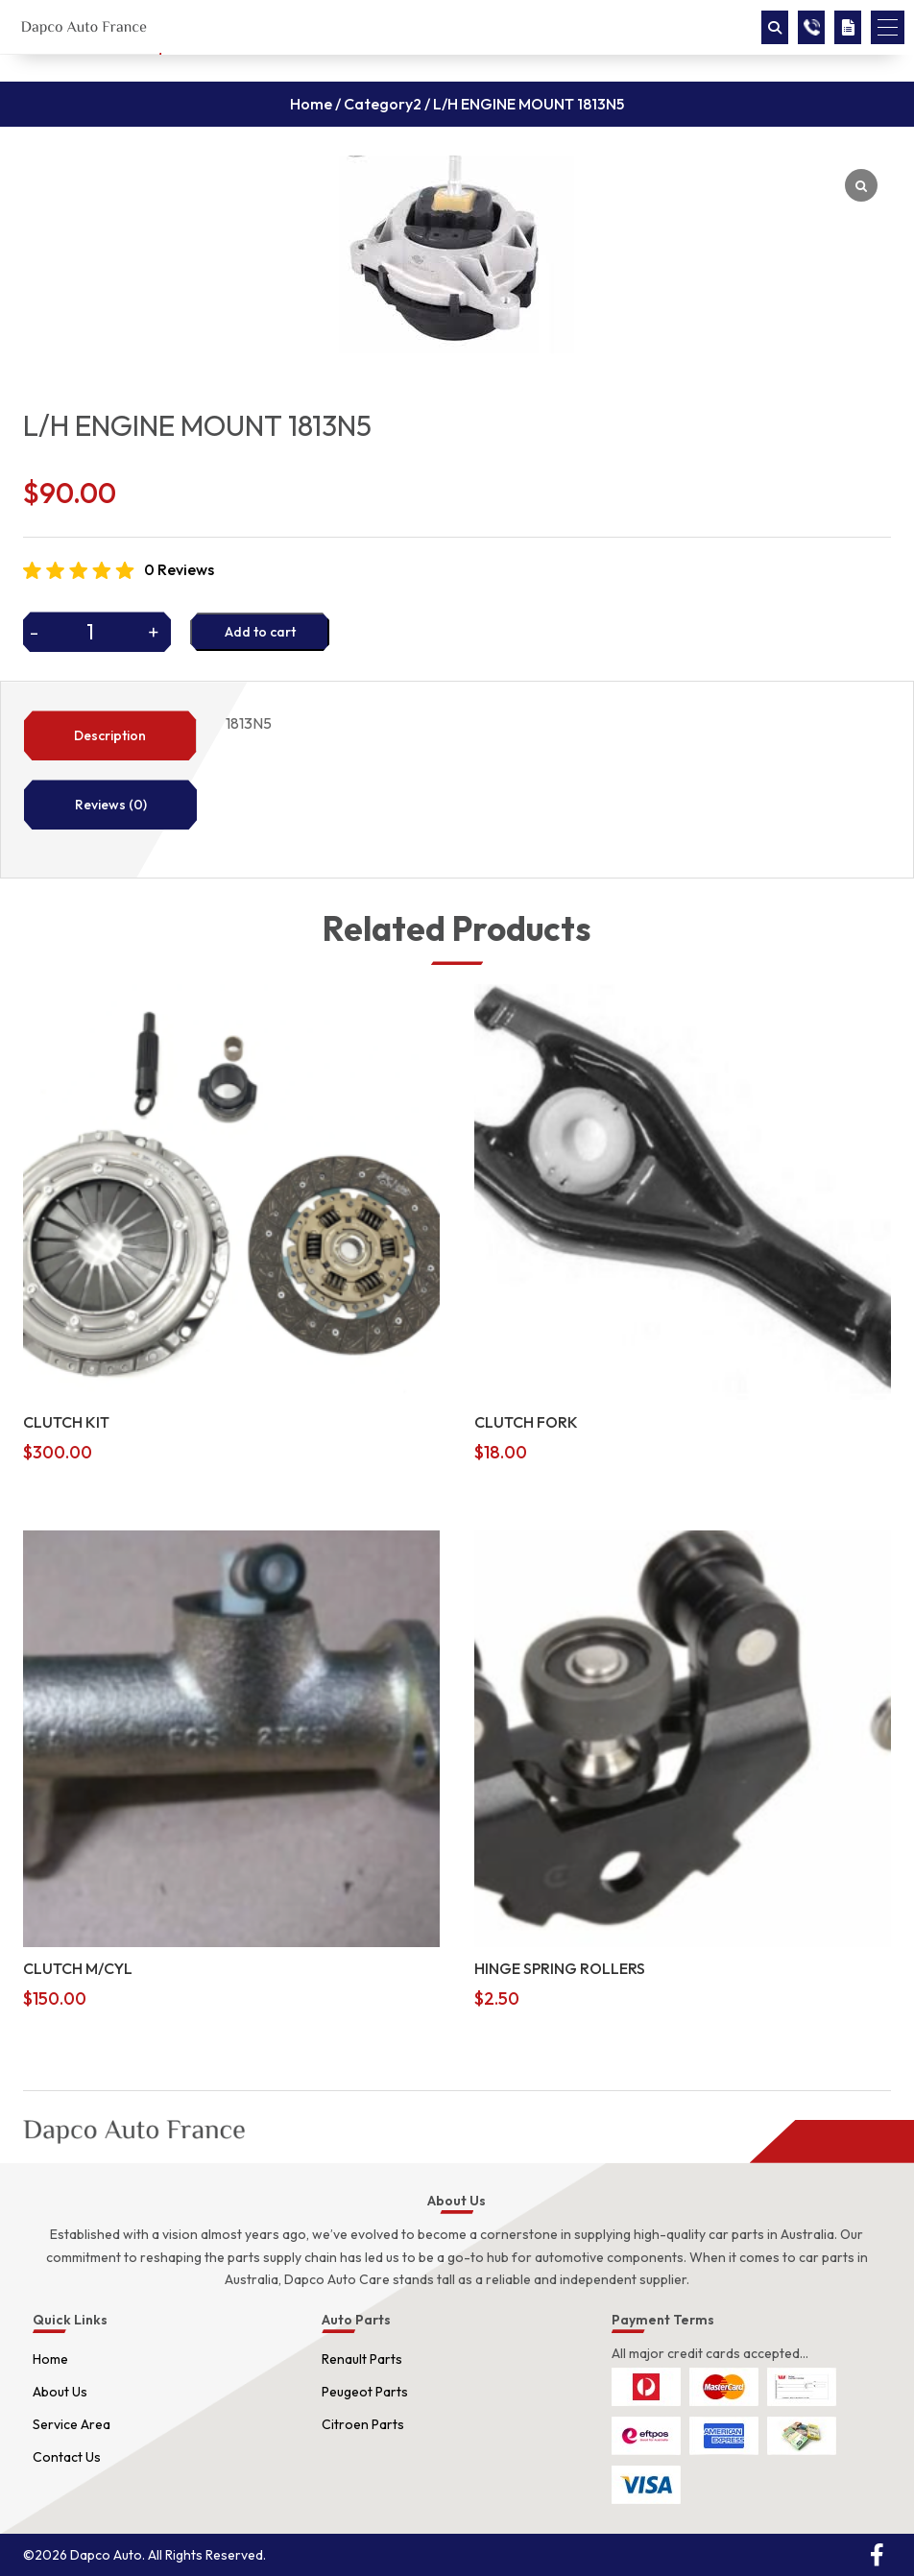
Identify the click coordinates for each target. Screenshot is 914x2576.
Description (110, 735)
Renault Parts (362, 2359)
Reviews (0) (111, 804)
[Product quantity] (97, 632)
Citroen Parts (363, 2424)
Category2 (382, 103)
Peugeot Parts (365, 2391)
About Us (60, 2391)
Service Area (71, 2424)
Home (311, 103)
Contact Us (67, 2457)
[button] (887, 27)
